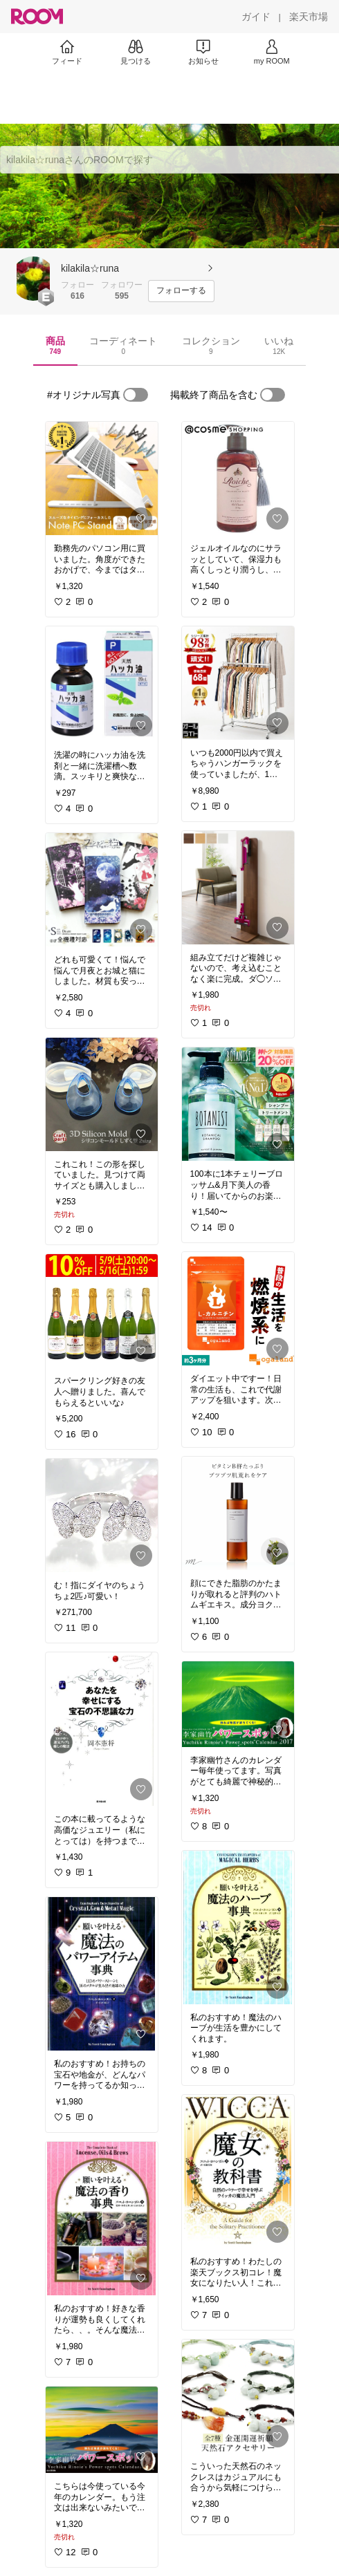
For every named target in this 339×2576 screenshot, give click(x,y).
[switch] (135, 395)
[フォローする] (181, 291)
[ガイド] (256, 16)
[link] (102, 478)
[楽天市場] (308, 16)
